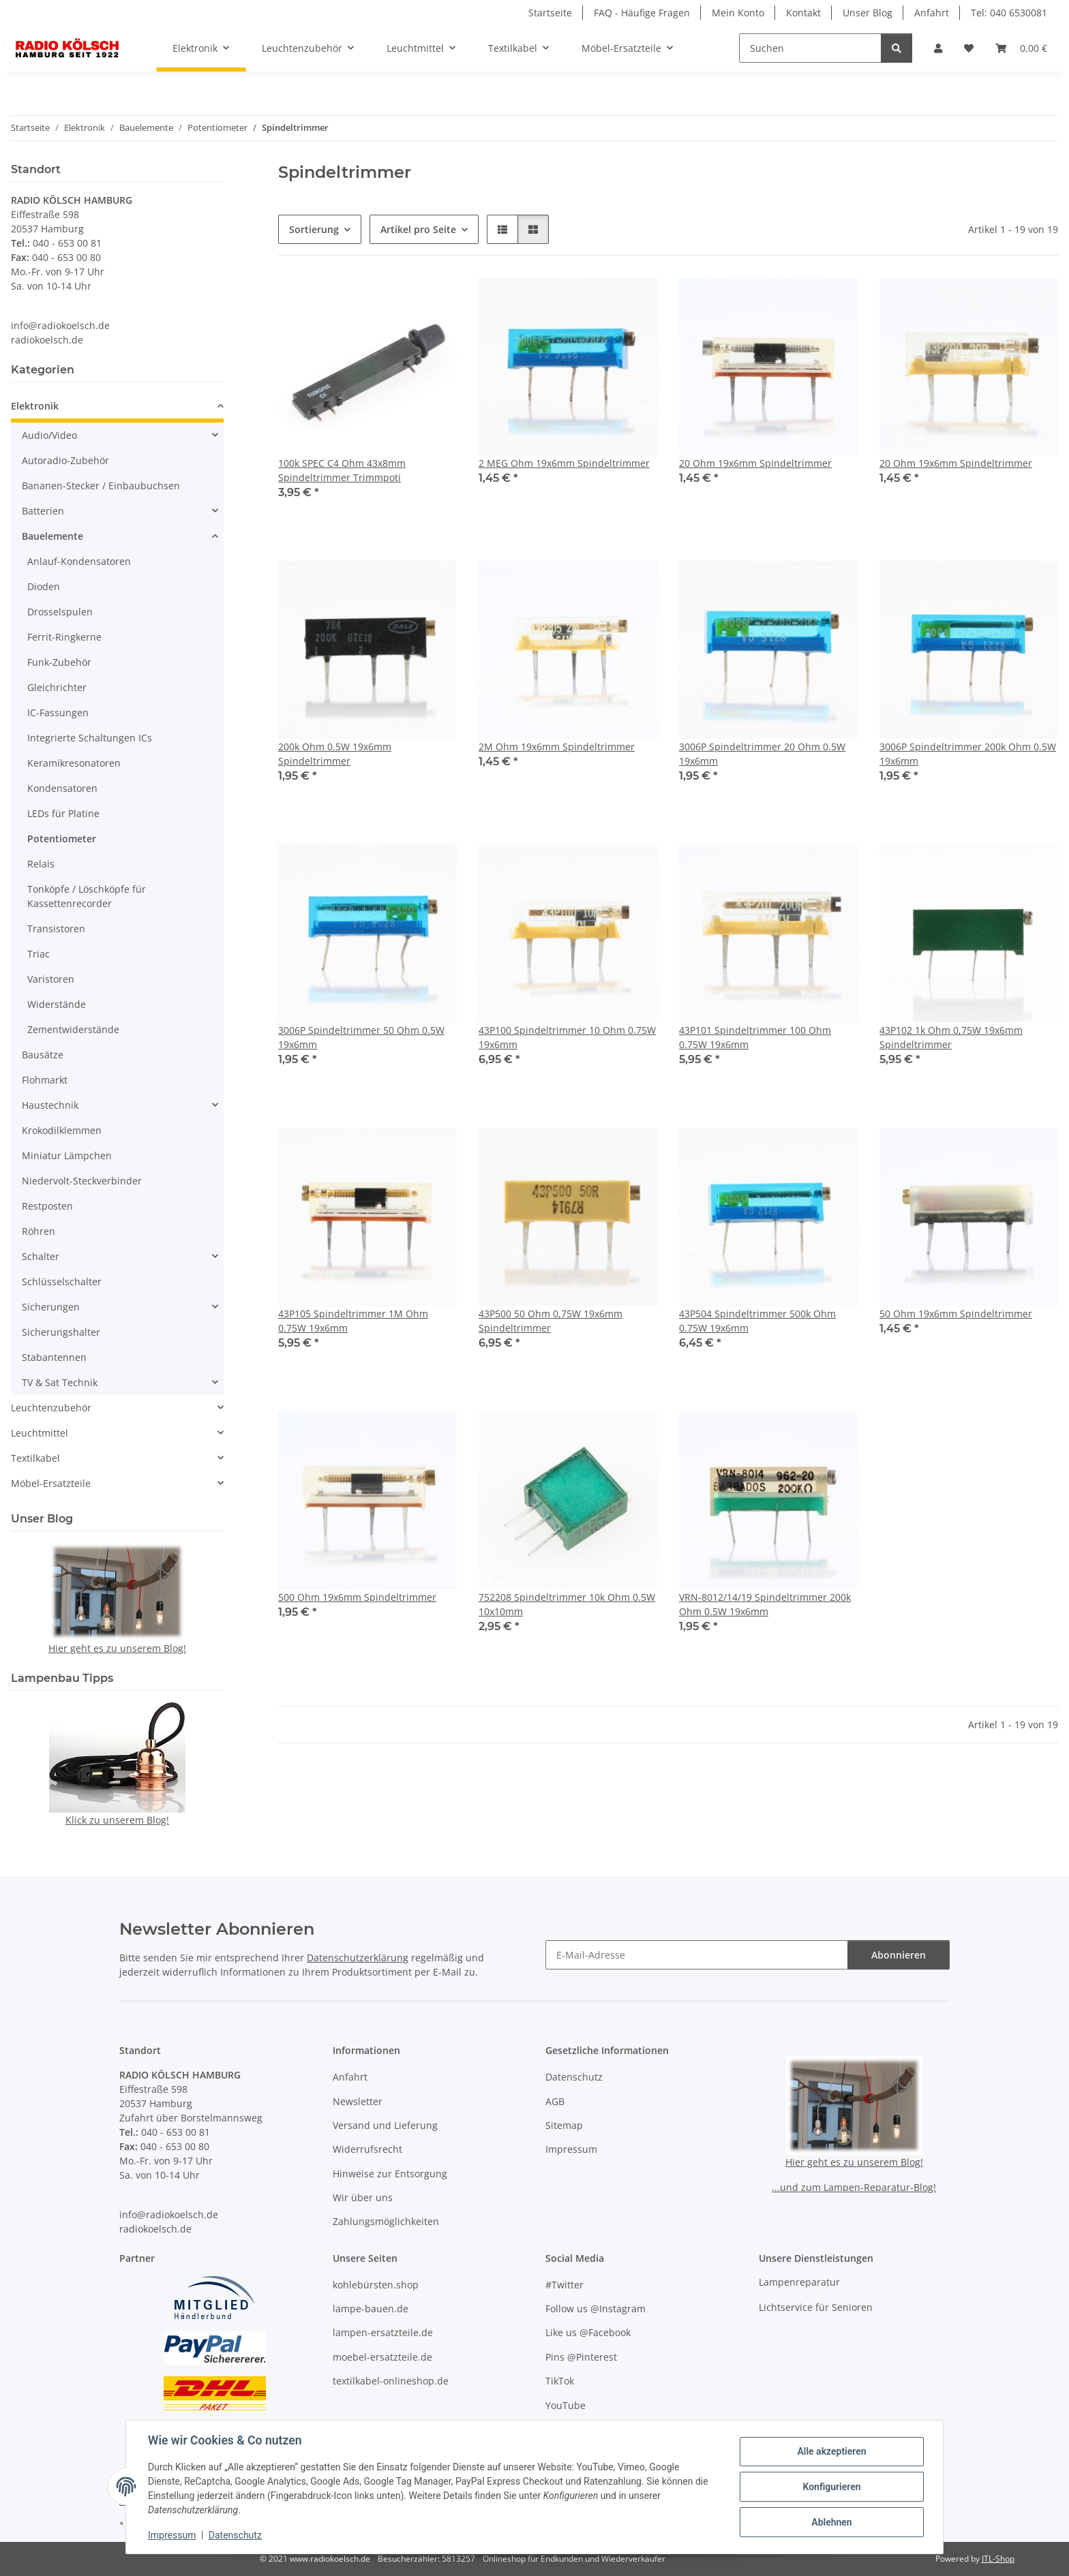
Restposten (47, 1205)
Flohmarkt (44, 1079)
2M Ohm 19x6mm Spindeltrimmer (557, 746)
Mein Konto (738, 12)
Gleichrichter (57, 687)
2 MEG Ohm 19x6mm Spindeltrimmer (564, 463)
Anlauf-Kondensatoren (79, 561)
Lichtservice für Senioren (816, 2307)
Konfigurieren (831, 2486)
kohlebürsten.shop (376, 2284)
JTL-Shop (998, 2558)
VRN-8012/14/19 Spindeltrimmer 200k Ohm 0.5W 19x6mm (765, 1604)
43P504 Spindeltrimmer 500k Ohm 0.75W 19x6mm (757, 1320)
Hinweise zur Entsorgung (390, 2173)
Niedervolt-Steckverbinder (82, 1180)
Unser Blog (867, 12)
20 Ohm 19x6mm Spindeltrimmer (755, 463)
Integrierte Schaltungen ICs (89, 737)
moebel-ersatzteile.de (382, 2356)
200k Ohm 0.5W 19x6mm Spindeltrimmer (334, 753)
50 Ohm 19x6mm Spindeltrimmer (955, 1313)
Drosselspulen (60, 611)
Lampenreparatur (799, 2281)
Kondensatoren (62, 788)
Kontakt (803, 12)
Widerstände (56, 1004)
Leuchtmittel (39, 1432)
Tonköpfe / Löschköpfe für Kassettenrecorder (86, 896)
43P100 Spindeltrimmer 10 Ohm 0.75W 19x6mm (567, 1037)
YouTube (565, 2405)
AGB (554, 2101)
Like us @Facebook (588, 2332)
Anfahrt (931, 12)
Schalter (40, 1256)
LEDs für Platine (63, 813)
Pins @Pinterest (581, 2356)
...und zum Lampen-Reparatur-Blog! (854, 2187)
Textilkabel (35, 1458)
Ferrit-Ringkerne (64, 636)
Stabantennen (54, 1357)
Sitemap (564, 2125)
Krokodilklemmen (62, 1130)
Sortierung (314, 229)
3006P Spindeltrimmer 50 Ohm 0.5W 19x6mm (361, 1037)
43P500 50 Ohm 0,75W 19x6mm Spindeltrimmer (550, 1320)
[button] (938, 48)
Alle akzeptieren (831, 2451)
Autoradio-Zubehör (65, 460)
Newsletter (357, 2101)
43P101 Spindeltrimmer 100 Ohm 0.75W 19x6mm (755, 1037)
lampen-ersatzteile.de (383, 2332)
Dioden (43, 586)
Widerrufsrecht (367, 2149)
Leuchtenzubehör (51, 1407)
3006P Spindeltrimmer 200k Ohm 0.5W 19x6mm (967, 753)
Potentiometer (61, 838)
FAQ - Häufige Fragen (642, 12)
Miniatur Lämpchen (67, 1155)
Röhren (38, 1231)
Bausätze (42, 1054)
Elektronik (35, 405)
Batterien (43, 510)
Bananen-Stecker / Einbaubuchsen (101, 485)
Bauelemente (52, 536)
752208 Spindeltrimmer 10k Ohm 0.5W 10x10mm (567, 1604)
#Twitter (564, 2284)
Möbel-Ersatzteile (51, 1483)
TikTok (559, 2380)
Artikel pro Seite (418, 229)
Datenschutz (235, 2535)
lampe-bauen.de (370, 2308)
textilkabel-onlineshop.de (391, 2380)
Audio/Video (49, 435)
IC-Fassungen (58, 712)
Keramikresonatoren (74, 762)
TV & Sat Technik (59, 1382)
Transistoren (56, 928)
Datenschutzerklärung (357, 1957)
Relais (41, 863)
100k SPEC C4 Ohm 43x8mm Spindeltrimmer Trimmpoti (342, 470)
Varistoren (50, 978)
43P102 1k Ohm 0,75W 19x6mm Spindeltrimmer (951, 1037)
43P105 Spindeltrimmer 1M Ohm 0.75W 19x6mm (353, 1320)
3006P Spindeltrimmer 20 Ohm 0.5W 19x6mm (762, 753)
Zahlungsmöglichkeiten (386, 2221)
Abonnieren (898, 1954)
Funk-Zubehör (59, 662)
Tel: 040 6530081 (1009, 12)
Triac (38, 953)
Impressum (172, 2535)
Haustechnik (50, 1105)
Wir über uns (363, 2197)
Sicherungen (51, 1306)
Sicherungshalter (61, 1331)
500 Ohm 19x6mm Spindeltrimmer (357, 1597)
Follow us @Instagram (595, 2308)
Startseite (550, 12)
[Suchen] (810, 48)
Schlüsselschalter (62, 1281)
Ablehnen (831, 2522)
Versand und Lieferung (385, 2125)
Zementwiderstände (73, 1029)
